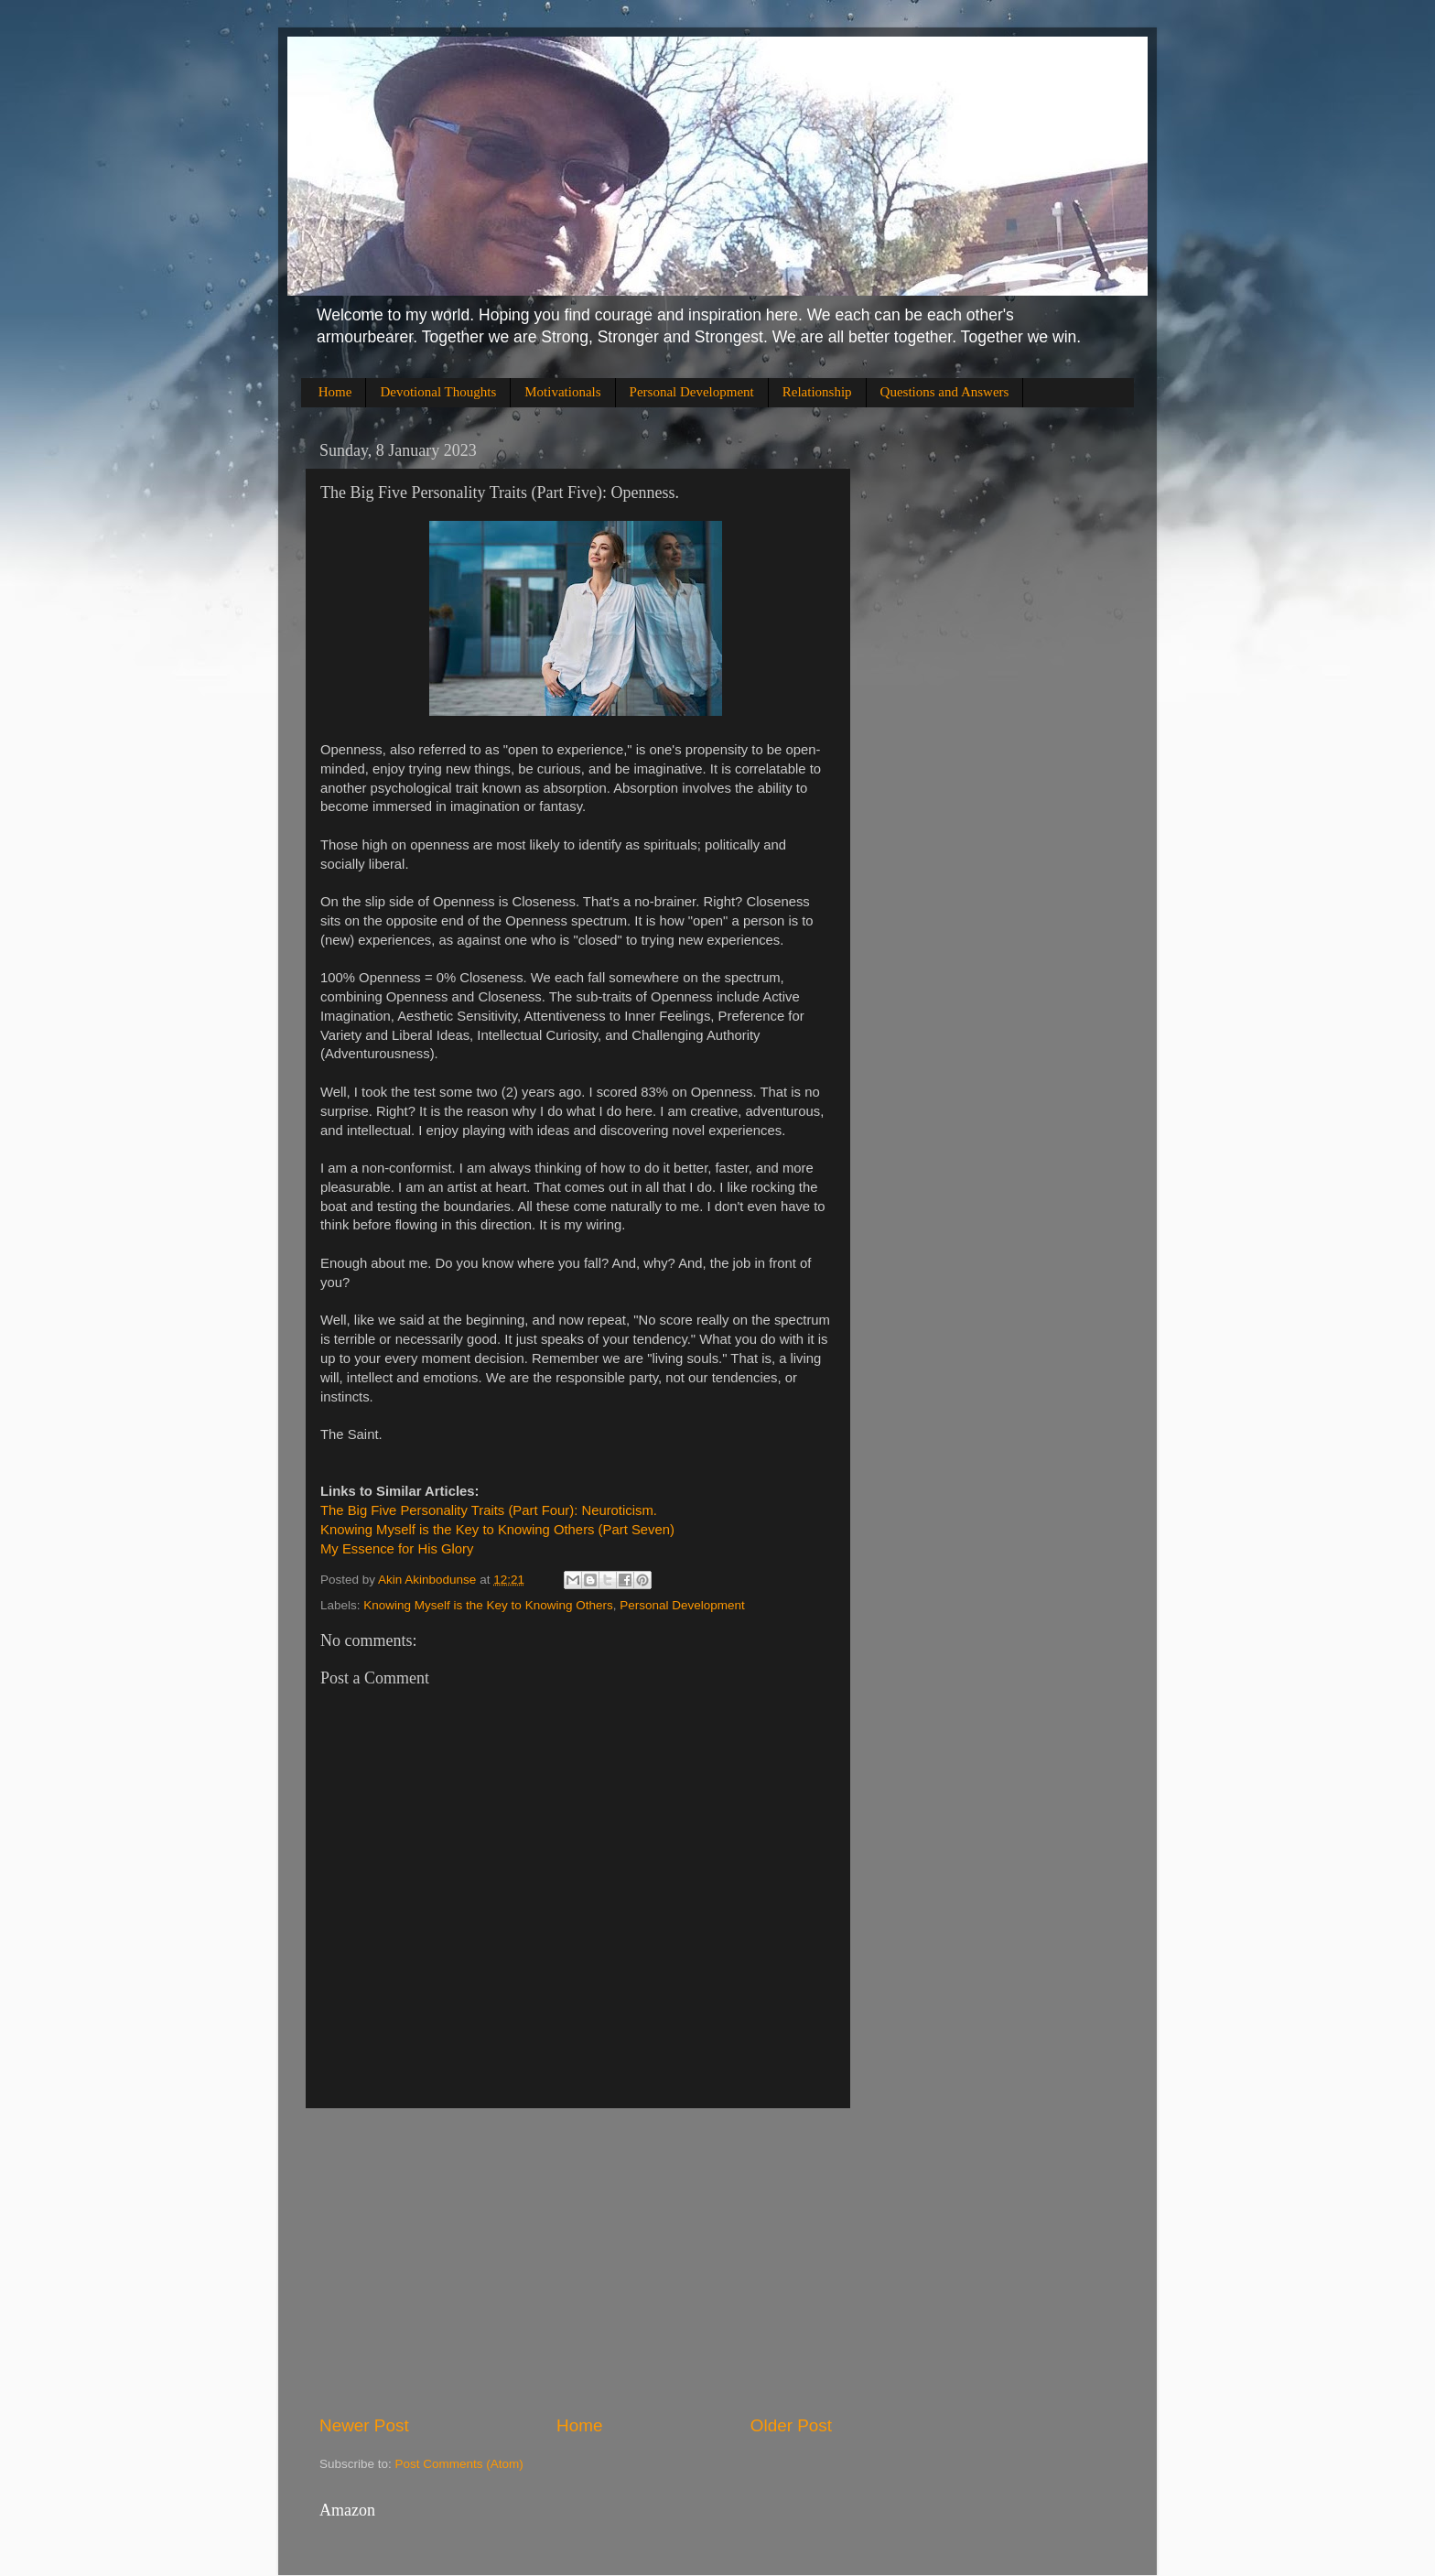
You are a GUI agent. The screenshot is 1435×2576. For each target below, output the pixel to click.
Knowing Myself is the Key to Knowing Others (487, 1605)
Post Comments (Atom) (459, 2464)
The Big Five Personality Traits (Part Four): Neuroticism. (488, 1510)
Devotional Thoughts (438, 391)
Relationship (817, 391)
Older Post (791, 2425)
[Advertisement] (575, 2261)
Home (335, 391)
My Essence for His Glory (396, 1549)
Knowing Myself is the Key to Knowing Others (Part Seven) (497, 1529)
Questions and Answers (944, 391)
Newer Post (364, 2425)
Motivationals (562, 391)
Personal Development (692, 391)
